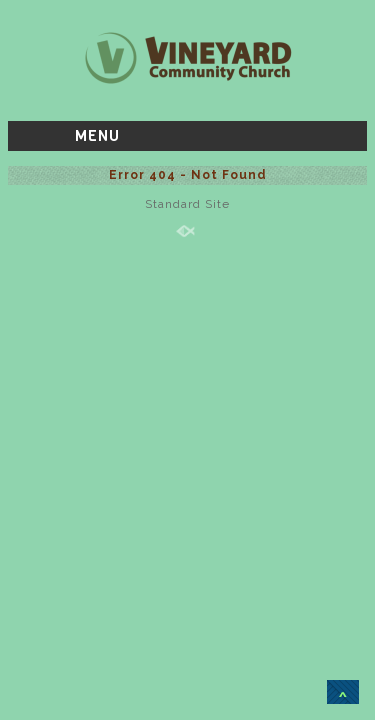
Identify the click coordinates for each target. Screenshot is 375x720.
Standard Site (187, 204)
